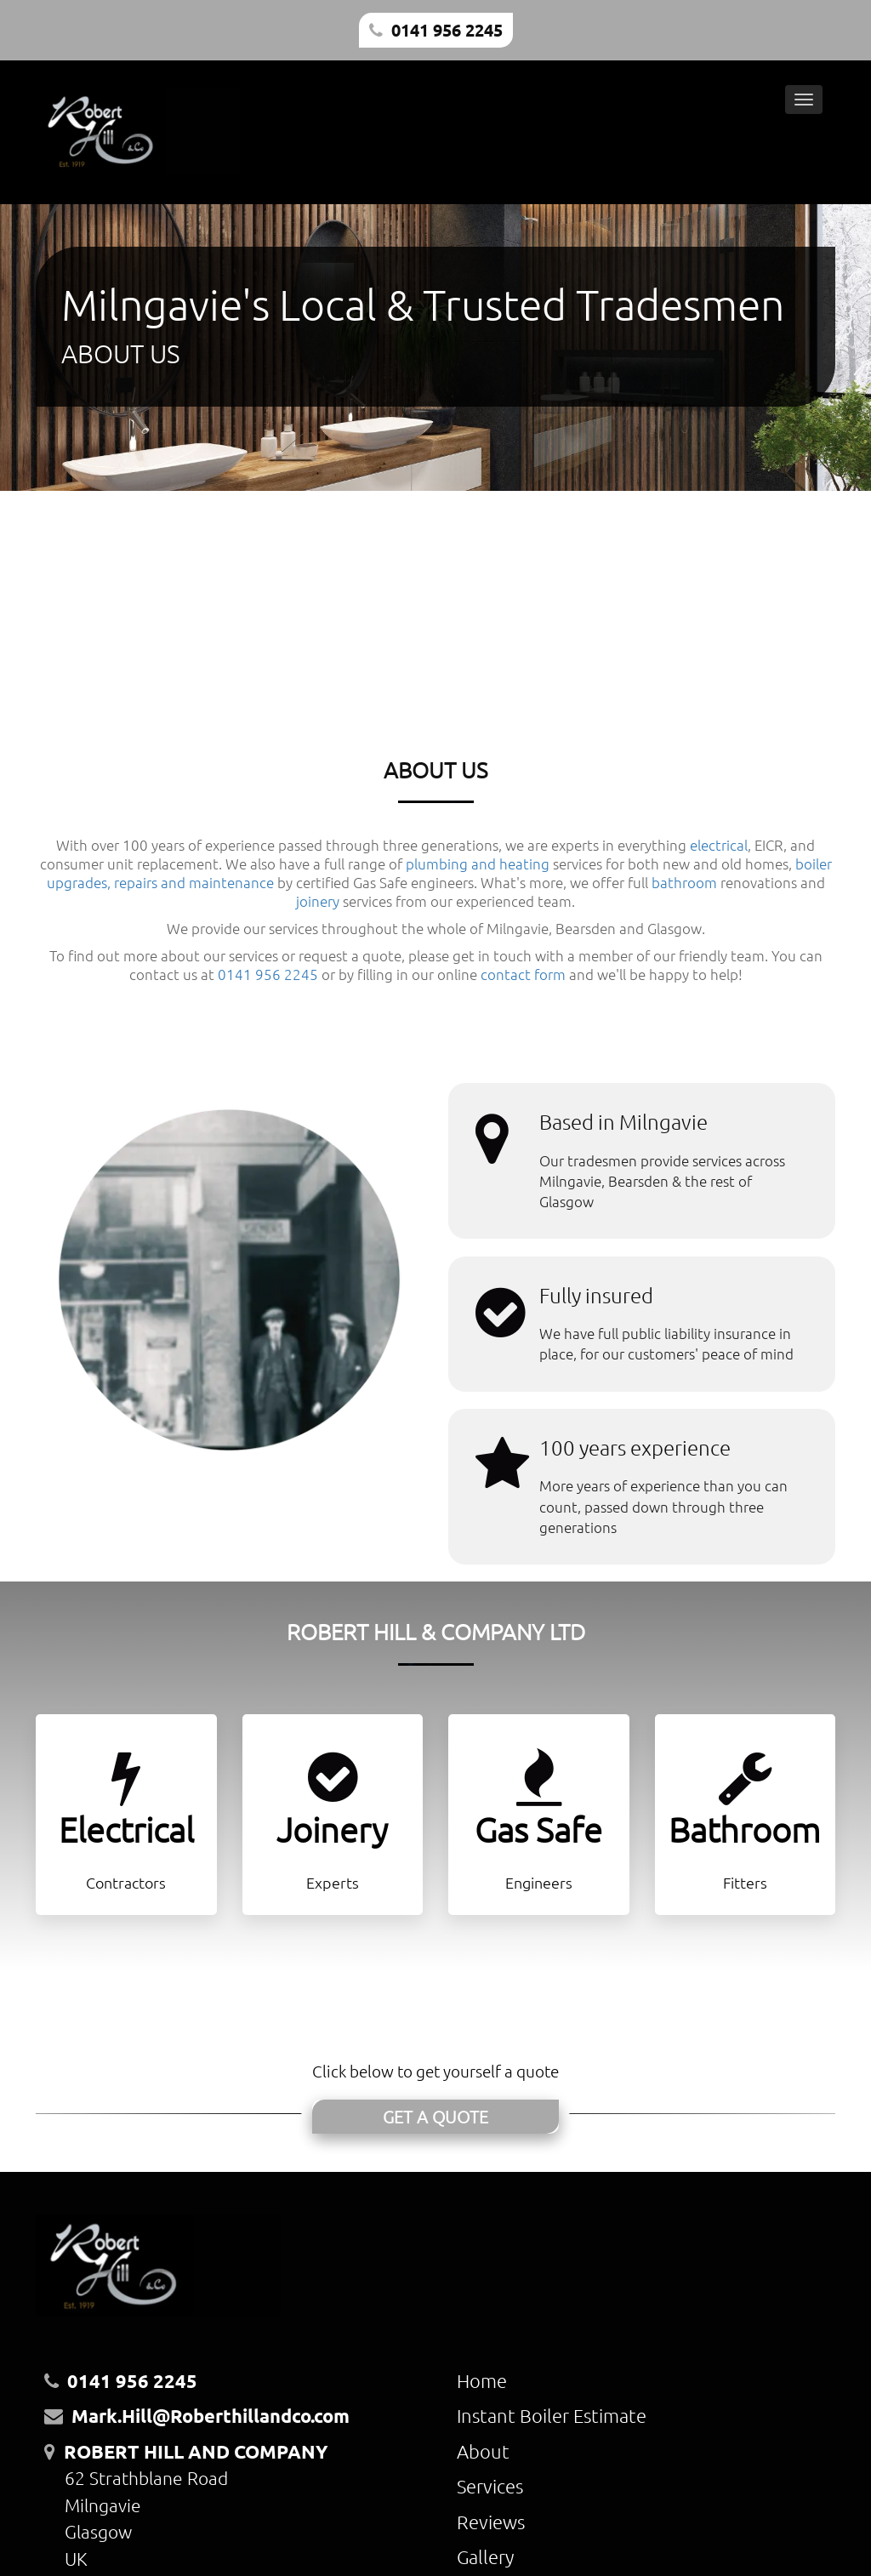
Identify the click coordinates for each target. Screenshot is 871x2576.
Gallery (485, 2556)
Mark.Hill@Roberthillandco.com (210, 2415)
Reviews (491, 2521)
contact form (523, 974)
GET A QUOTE (435, 2116)
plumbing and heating (477, 863)
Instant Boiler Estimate (551, 2415)
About (483, 2451)
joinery (317, 901)
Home (482, 2380)
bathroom (684, 882)
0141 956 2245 (447, 30)
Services (490, 2486)
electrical (719, 844)
